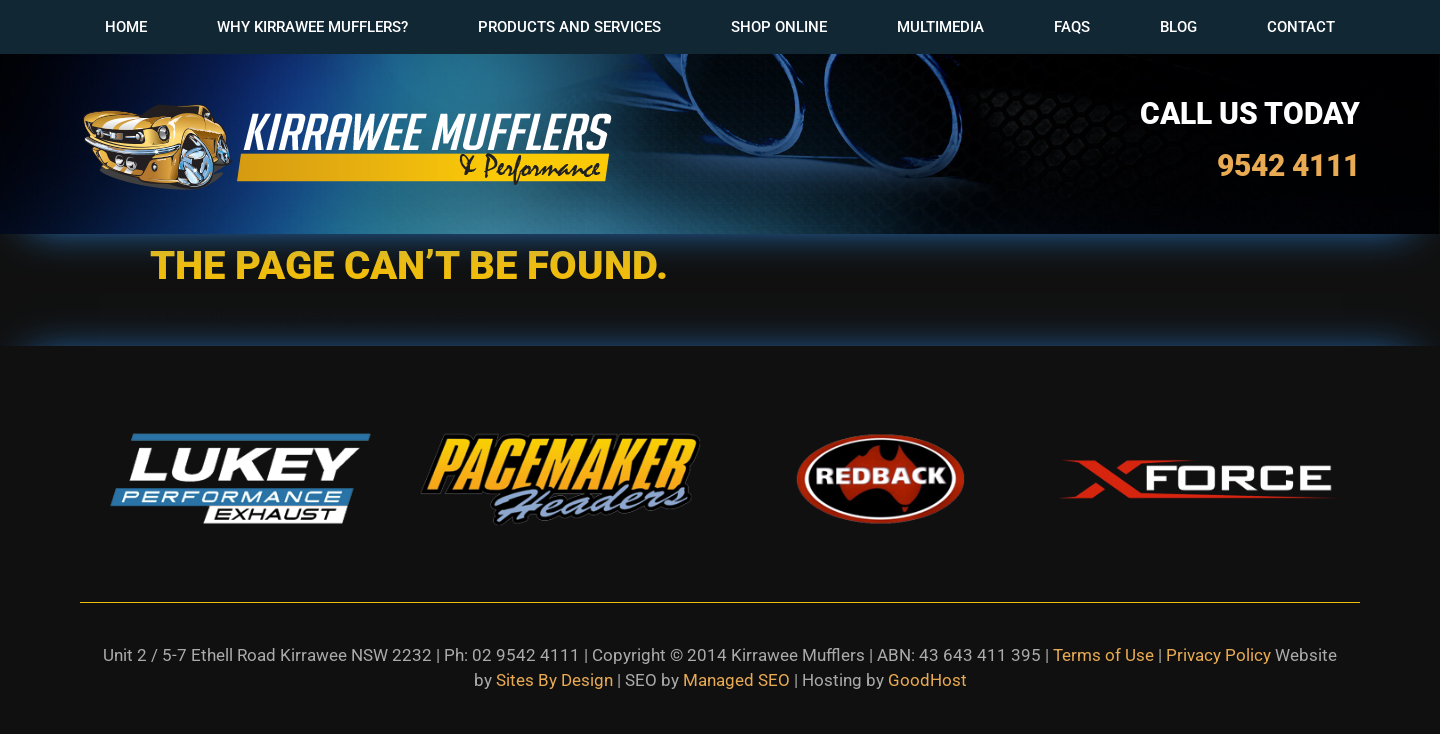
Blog (1178, 27)
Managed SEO (736, 680)
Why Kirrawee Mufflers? (312, 27)
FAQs (1072, 27)
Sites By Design (554, 680)
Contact (1301, 27)
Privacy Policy (1218, 655)
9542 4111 (1288, 165)
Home (126, 27)
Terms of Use (1103, 655)
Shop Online (779, 27)
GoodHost (927, 680)
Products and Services (569, 27)
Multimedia (940, 27)
